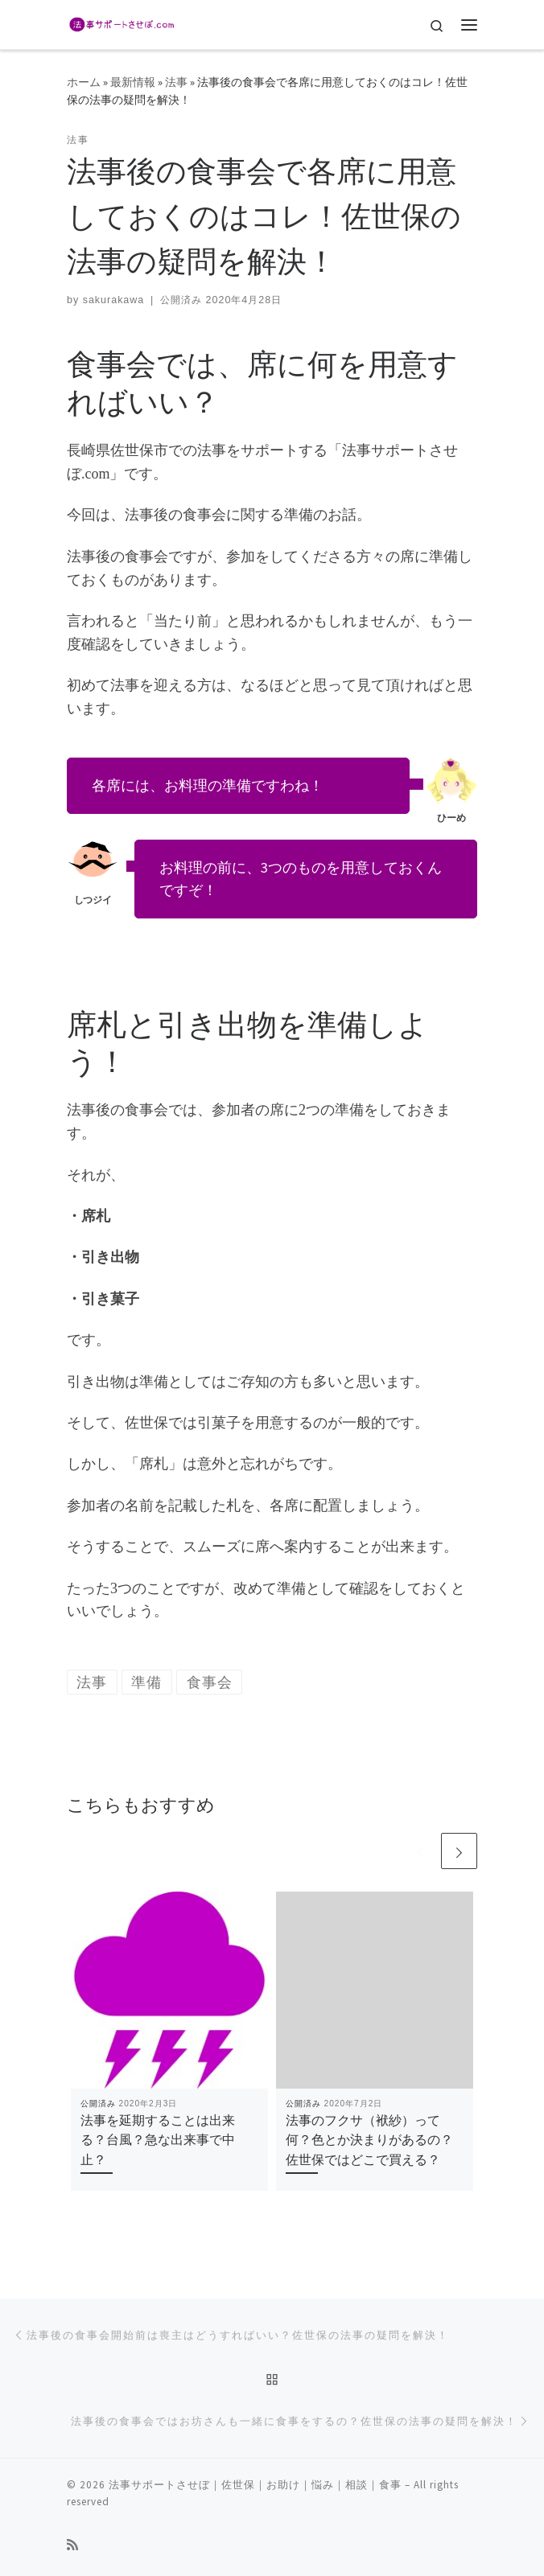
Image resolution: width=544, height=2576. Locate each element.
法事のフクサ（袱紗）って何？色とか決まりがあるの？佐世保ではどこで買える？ (369, 2139)
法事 (176, 82)
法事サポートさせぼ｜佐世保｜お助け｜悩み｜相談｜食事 (255, 2485)
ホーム (84, 82)
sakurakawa (114, 300)
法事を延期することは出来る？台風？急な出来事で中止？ (157, 2139)
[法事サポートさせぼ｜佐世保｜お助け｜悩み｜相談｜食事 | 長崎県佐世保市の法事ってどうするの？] (121, 22)
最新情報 (132, 82)
